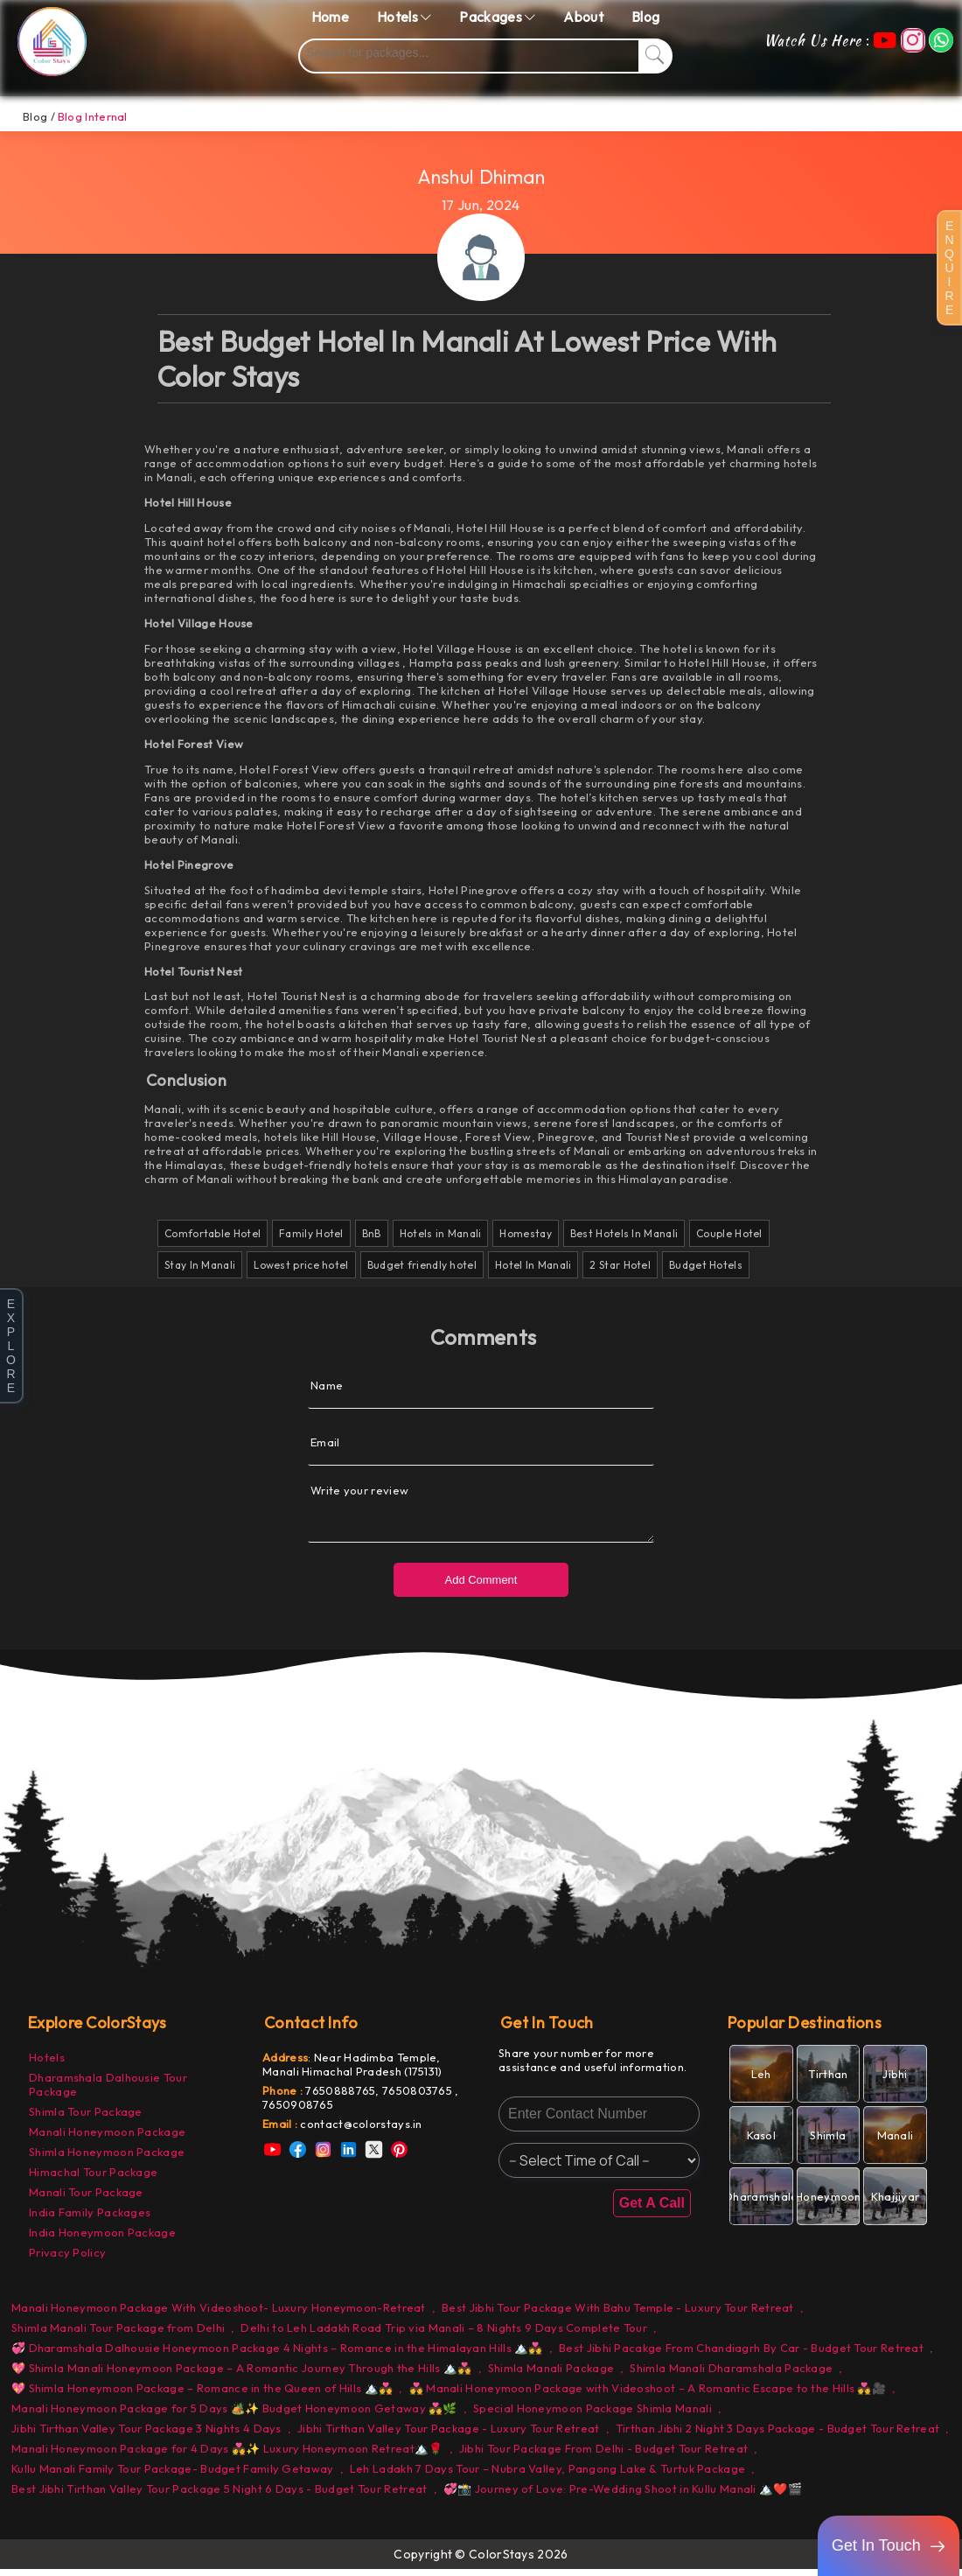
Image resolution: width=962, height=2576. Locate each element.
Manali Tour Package (86, 2199)
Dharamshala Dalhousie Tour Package (108, 2091)
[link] (363, 2131)
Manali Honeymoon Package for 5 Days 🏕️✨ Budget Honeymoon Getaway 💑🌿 (234, 2415)
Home (330, 16)
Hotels (47, 2064)
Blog (645, 16)
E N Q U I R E (949, 268)
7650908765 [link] (297, 2111)
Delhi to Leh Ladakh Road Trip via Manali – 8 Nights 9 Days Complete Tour (443, 2335)
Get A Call (652, 2209)
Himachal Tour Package (93, 2179)
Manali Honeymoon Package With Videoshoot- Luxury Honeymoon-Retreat (218, 2314)
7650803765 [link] (418, 2097)
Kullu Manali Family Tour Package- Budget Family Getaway (172, 2475)
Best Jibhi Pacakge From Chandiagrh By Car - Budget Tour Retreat (741, 2355)
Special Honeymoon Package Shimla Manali (592, 2415)
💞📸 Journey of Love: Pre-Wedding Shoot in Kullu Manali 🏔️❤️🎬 (622, 2495)
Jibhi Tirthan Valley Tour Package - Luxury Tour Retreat (448, 2435)
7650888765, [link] (343, 2097)
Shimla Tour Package (86, 2118)
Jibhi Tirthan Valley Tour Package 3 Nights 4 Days (146, 2435)
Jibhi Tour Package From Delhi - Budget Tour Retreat (603, 2455)
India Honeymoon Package (102, 2239)
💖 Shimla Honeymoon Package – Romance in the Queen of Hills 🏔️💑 (202, 2395)
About (583, 16)
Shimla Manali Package (551, 2375)
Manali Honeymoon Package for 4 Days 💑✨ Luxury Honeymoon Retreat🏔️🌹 (227, 2455)
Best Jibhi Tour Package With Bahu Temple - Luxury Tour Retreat (618, 2314)
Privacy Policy (67, 2259)
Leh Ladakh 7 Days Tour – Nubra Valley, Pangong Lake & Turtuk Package (547, 2475)
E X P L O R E (11, 1346)
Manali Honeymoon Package (107, 2139)
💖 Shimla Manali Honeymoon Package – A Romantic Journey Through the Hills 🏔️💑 (241, 2375)
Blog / (39, 116)
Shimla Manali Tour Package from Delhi (118, 2335)
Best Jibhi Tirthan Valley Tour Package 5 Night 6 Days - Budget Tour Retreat (219, 2495)
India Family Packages (89, 2219)
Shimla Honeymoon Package (107, 2159)
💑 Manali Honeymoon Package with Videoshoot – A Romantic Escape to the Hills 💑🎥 (647, 2395)
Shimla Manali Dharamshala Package (731, 2375)
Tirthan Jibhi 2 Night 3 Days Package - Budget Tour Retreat (777, 2435)
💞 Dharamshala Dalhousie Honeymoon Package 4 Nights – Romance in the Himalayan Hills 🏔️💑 (277, 2355)
